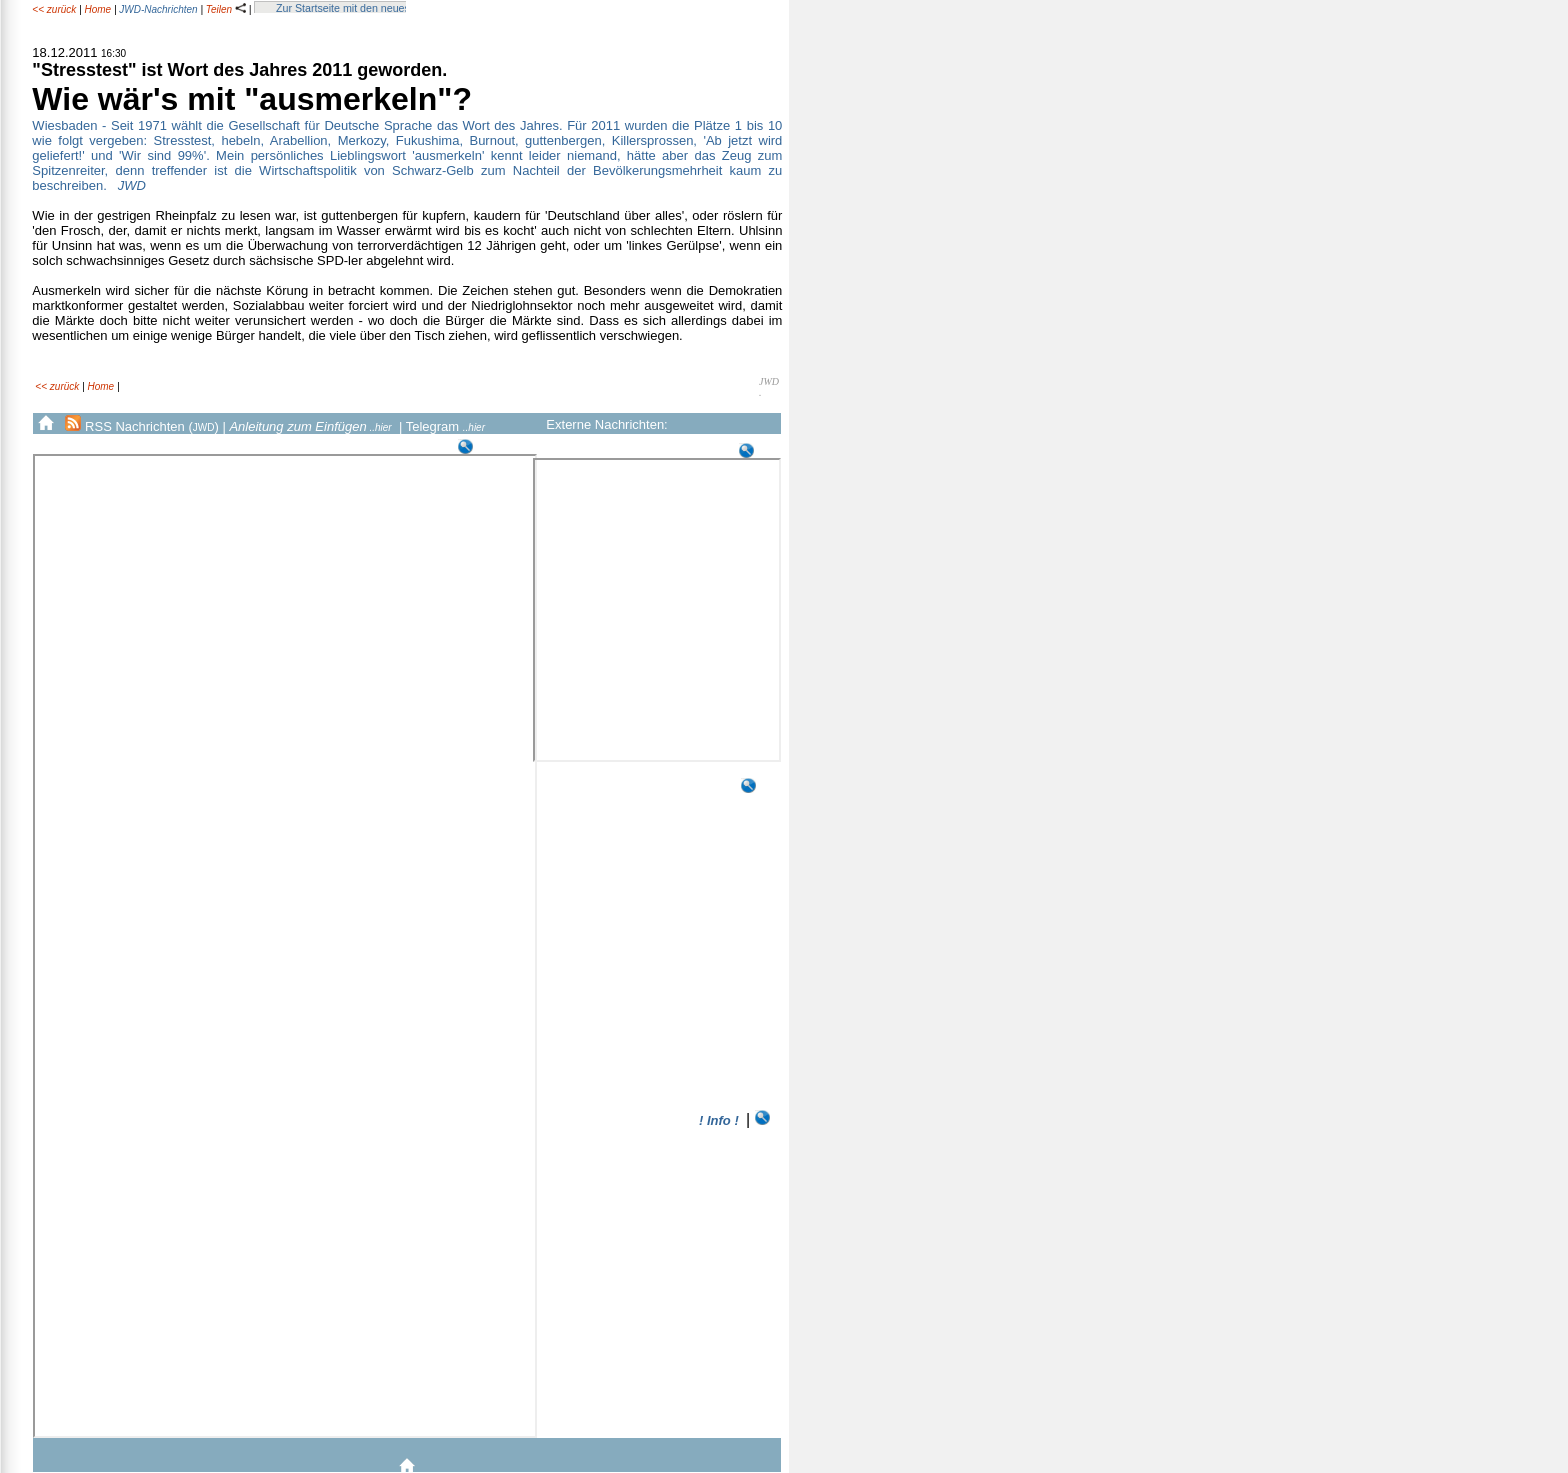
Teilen (226, 9)
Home (97, 9)
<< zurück (54, 9)
